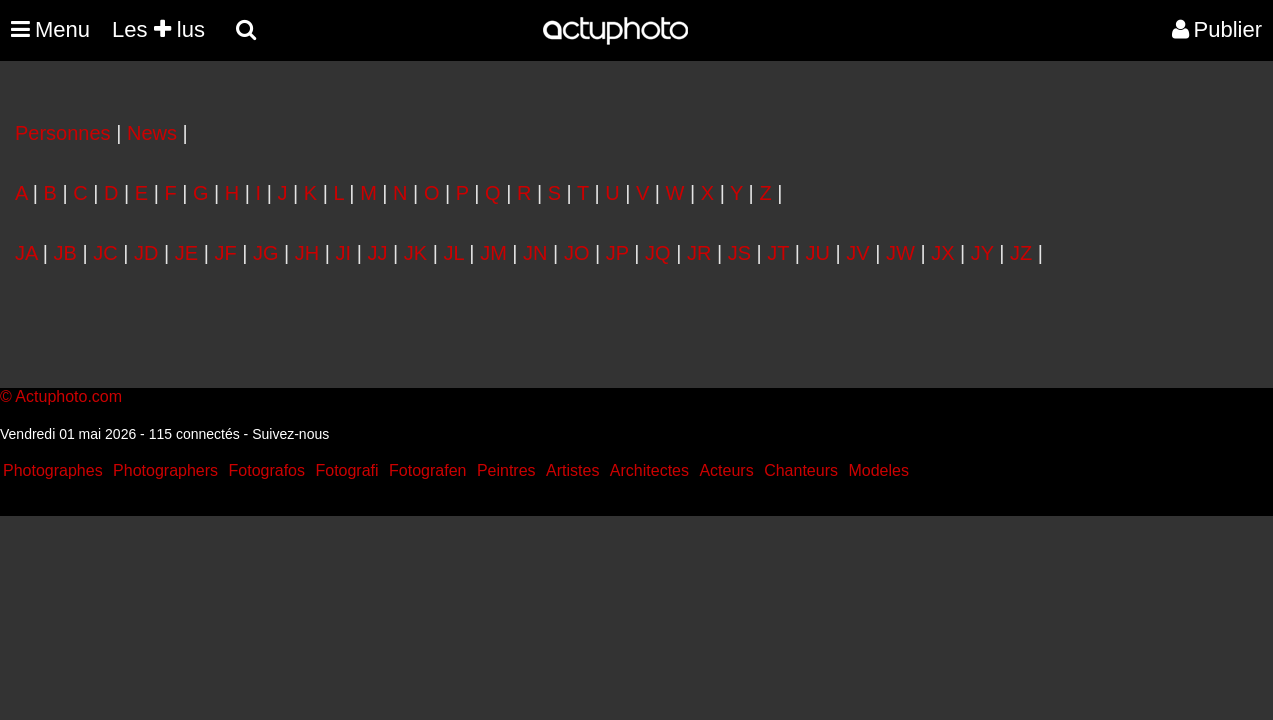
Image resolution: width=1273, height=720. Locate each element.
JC (105, 253)
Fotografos (267, 470)
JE (186, 253)
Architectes (649, 470)
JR (699, 253)
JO (577, 253)
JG (266, 253)
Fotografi (346, 470)
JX (942, 253)
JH (307, 253)
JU (818, 253)
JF (225, 253)
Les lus (158, 29)
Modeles (878, 470)
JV (857, 253)
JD (146, 253)
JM (493, 253)
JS (739, 253)
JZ (1021, 253)
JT (778, 253)
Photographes (53, 470)
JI (344, 253)
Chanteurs (801, 470)
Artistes (572, 470)
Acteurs (726, 470)
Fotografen (427, 470)
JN (535, 253)
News (152, 133)
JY (982, 253)
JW (900, 253)
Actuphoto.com (68, 396)
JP (617, 253)
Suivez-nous (290, 434)
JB (65, 253)
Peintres (506, 470)
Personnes (63, 133)
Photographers (165, 470)
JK (415, 253)
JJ (377, 253)
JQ (658, 253)
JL (453, 253)
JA (26, 253)
